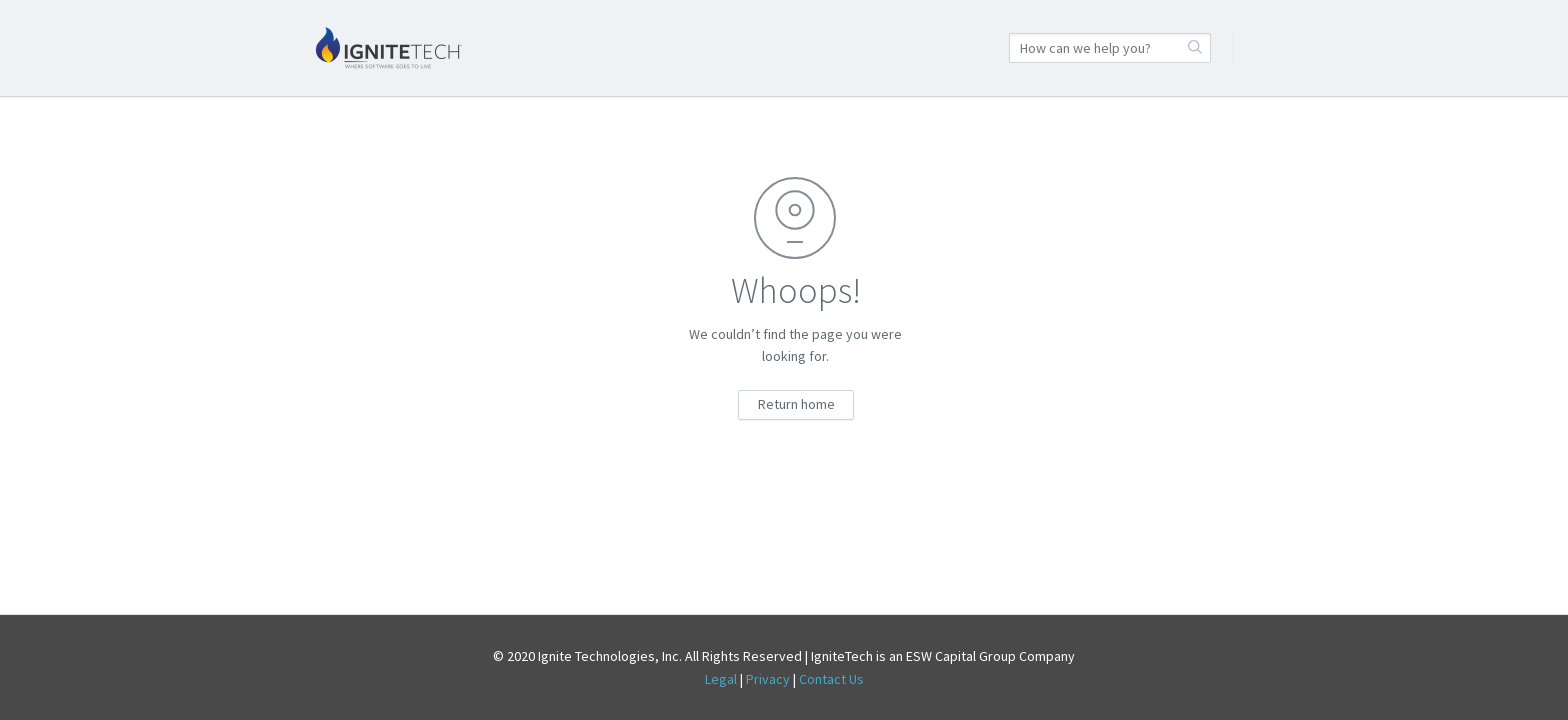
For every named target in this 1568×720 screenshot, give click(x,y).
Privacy (768, 679)
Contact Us (831, 679)
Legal (721, 679)
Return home (796, 404)
